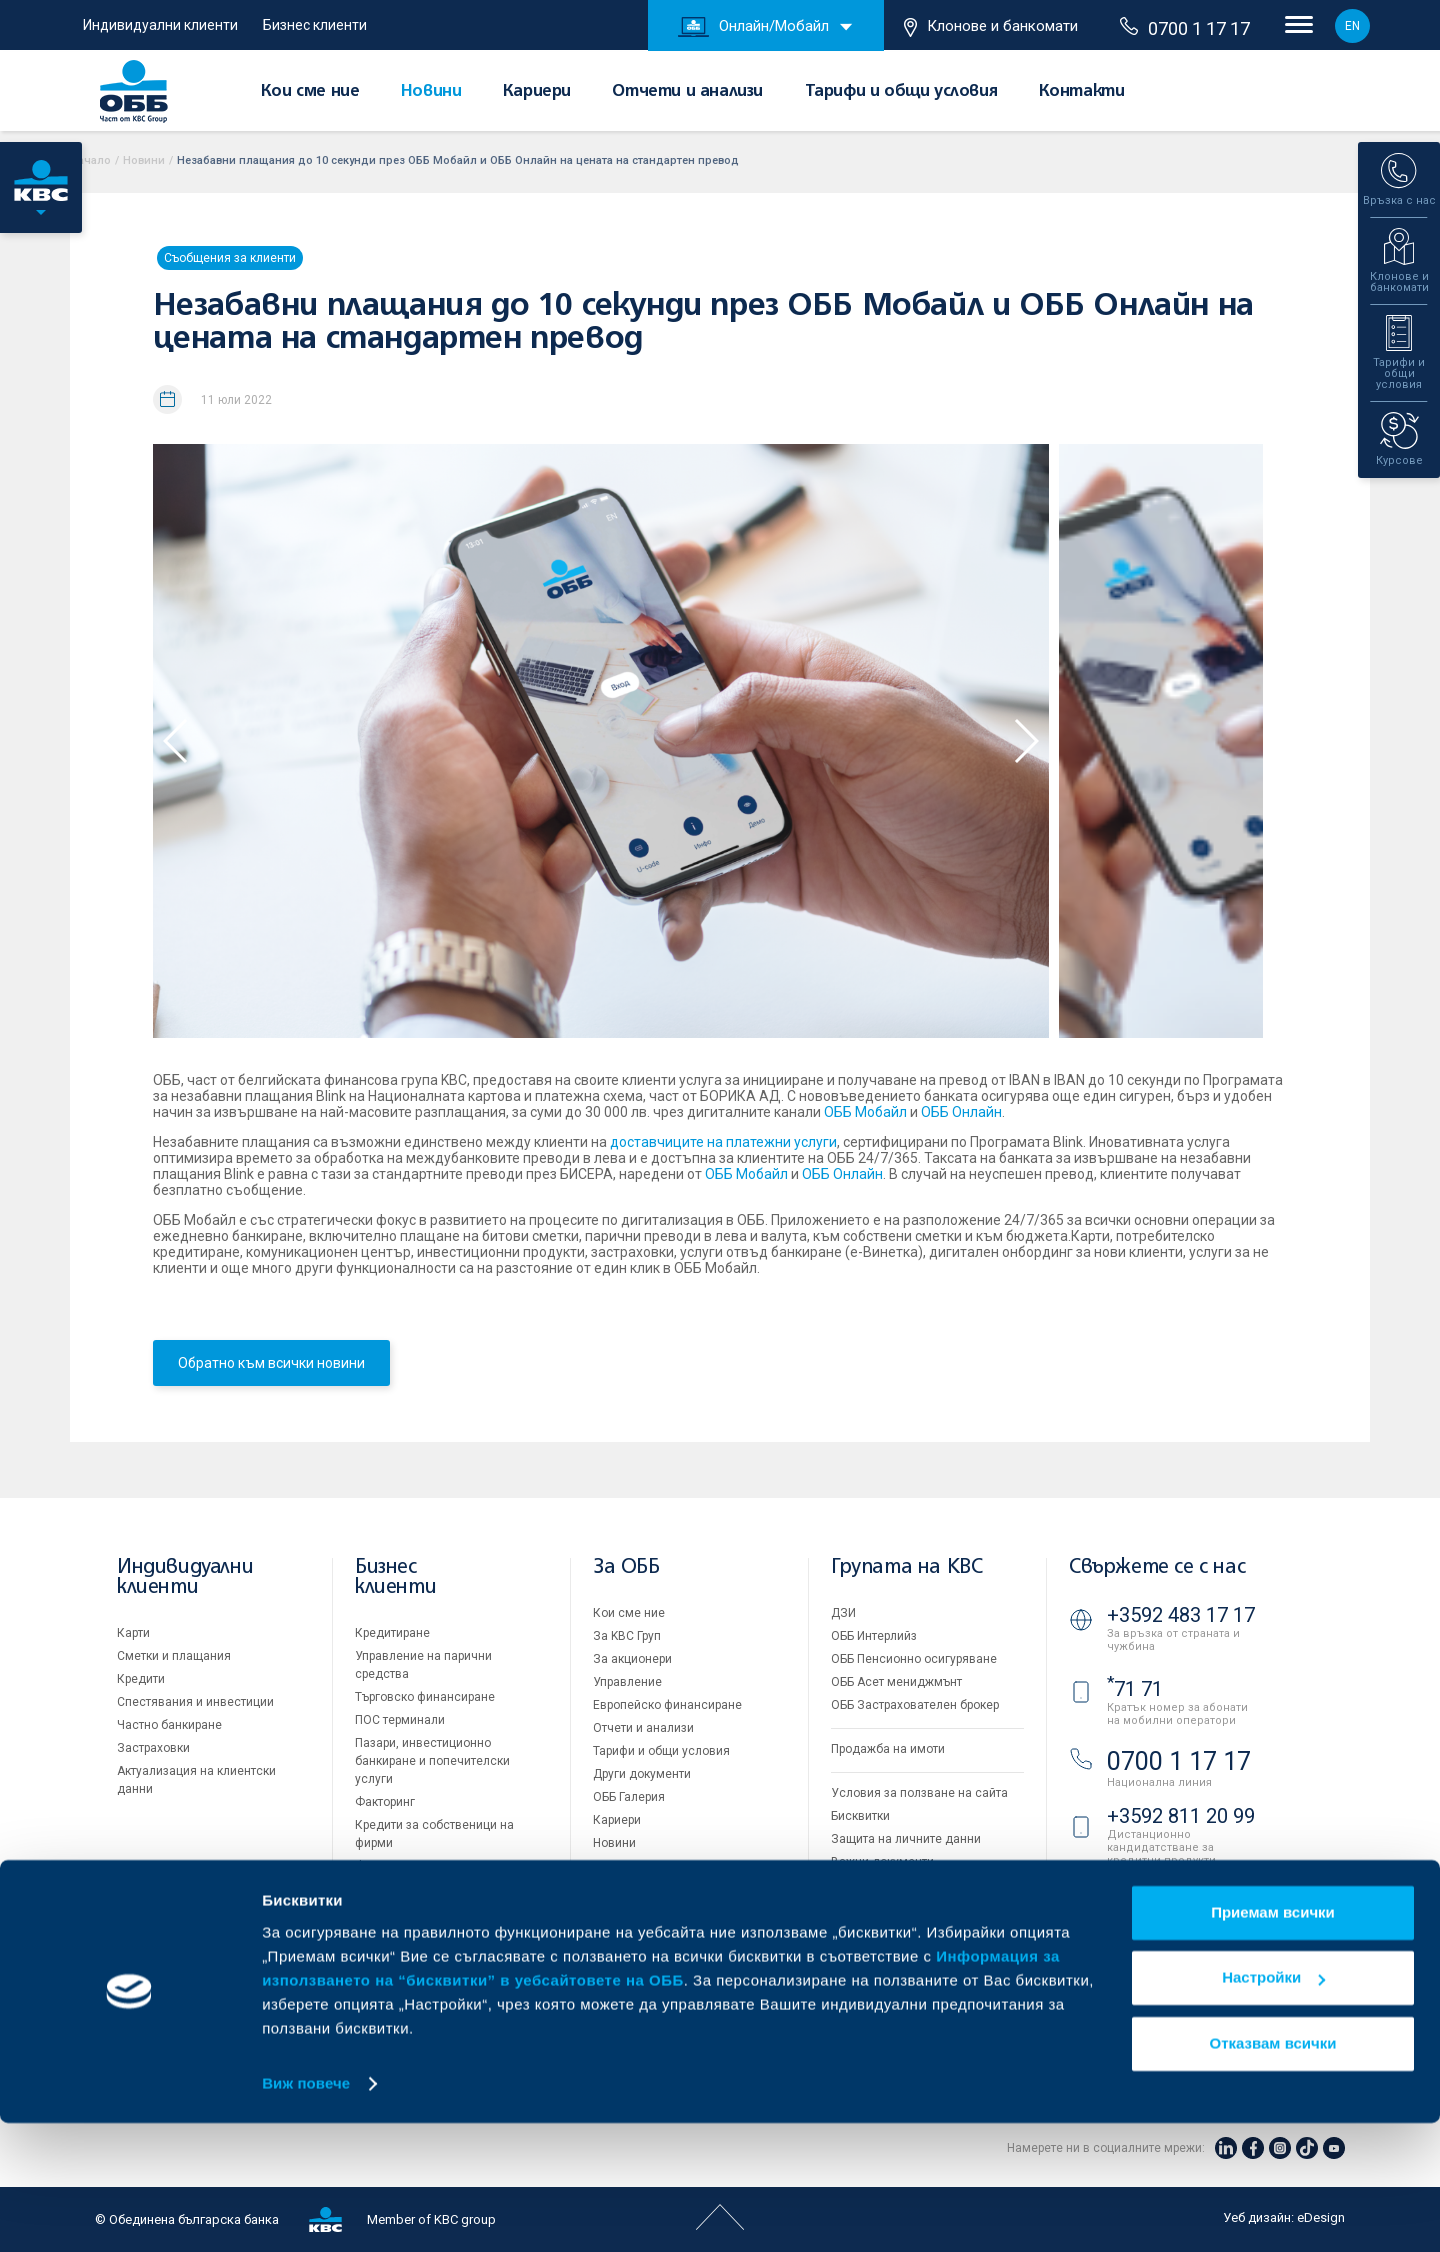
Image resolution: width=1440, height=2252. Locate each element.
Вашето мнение (638, 1866)
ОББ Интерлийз (874, 1636)
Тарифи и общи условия (901, 92)
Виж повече (306, 2212)
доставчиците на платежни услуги (723, 1142)
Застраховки (153, 1748)
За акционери (632, 1659)
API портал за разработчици (910, 1885)
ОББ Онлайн (961, 1112)
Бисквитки (860, 1816)
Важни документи (882, 1862)
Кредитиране (392, 1633)
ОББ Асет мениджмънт (896, 1682)
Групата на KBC (906, 1567)
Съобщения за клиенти (230, 258)
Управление (627, 1682)
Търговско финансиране (425, 1697)
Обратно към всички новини (271, 1363)
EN (1352, 26)
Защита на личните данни (906, 1839)
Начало (90, 160)
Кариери (537, 92)
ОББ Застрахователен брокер (915, 1705)
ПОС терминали (400, 1720)
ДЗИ (843, 1613)
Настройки (1273, 2106)
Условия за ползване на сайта (919, 1793)
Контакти (1082, 92)
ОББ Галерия (629, 1797)
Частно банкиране (169, 1725)
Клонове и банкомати (991, 27)
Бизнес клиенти (315, 25)
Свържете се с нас (1157, 1567)
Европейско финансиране (667, 1705)
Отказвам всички (1273, 2172)
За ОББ (626, 1567)
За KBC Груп (627, 1636)
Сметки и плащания (174, 1656)
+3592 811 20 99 (1181, 1816)
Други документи (642, 1774)
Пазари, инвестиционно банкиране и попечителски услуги (432, 1761)
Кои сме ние (310, 92)
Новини (431, 92)
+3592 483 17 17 (1181, 1615)
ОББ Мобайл (865, 1112)
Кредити (141, 1679)
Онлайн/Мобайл (753, 27)
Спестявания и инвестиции (195, 1702)
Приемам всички (1273, 2041)
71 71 (1135, 1689)
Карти (133, 1633)
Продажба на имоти (888, 1749)
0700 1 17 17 (1185, 28)
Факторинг (385, 1802)
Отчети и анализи (687, 92)
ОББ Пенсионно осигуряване (914, 1659)
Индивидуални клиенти (160, 25)
